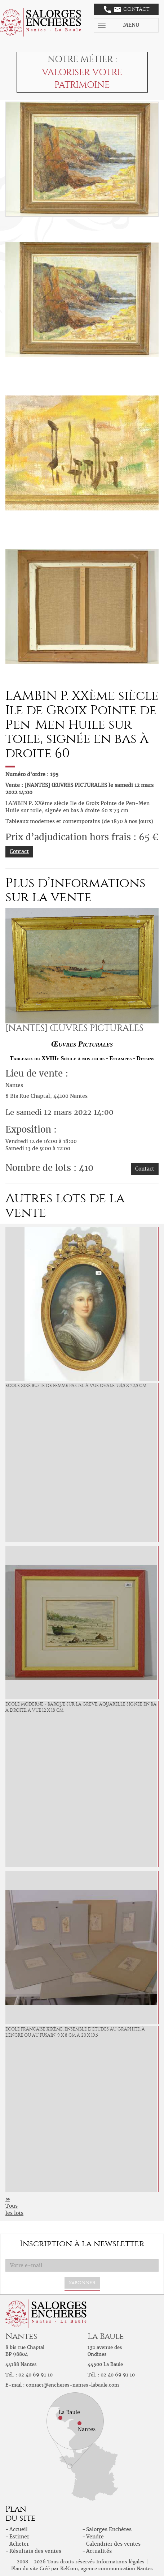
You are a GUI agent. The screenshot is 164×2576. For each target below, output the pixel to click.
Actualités (99, 2551)
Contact (127, 9)
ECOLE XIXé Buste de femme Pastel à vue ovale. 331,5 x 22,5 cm (75, 1385)
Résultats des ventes (35, 2551)
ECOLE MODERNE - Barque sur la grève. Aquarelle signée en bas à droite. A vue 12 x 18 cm (82, 1707)
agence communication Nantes (117, 2569)
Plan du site (24, 2569)
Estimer (19, 2536)
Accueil (18, 2529)
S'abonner (82, 2283)
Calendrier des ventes (113, 2544)
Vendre (95, 2536)
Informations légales (120, 2562)
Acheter (19, 2544)
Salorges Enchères (109, 2529)
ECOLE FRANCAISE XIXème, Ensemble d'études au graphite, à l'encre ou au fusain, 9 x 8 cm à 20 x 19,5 (75, 2032)
